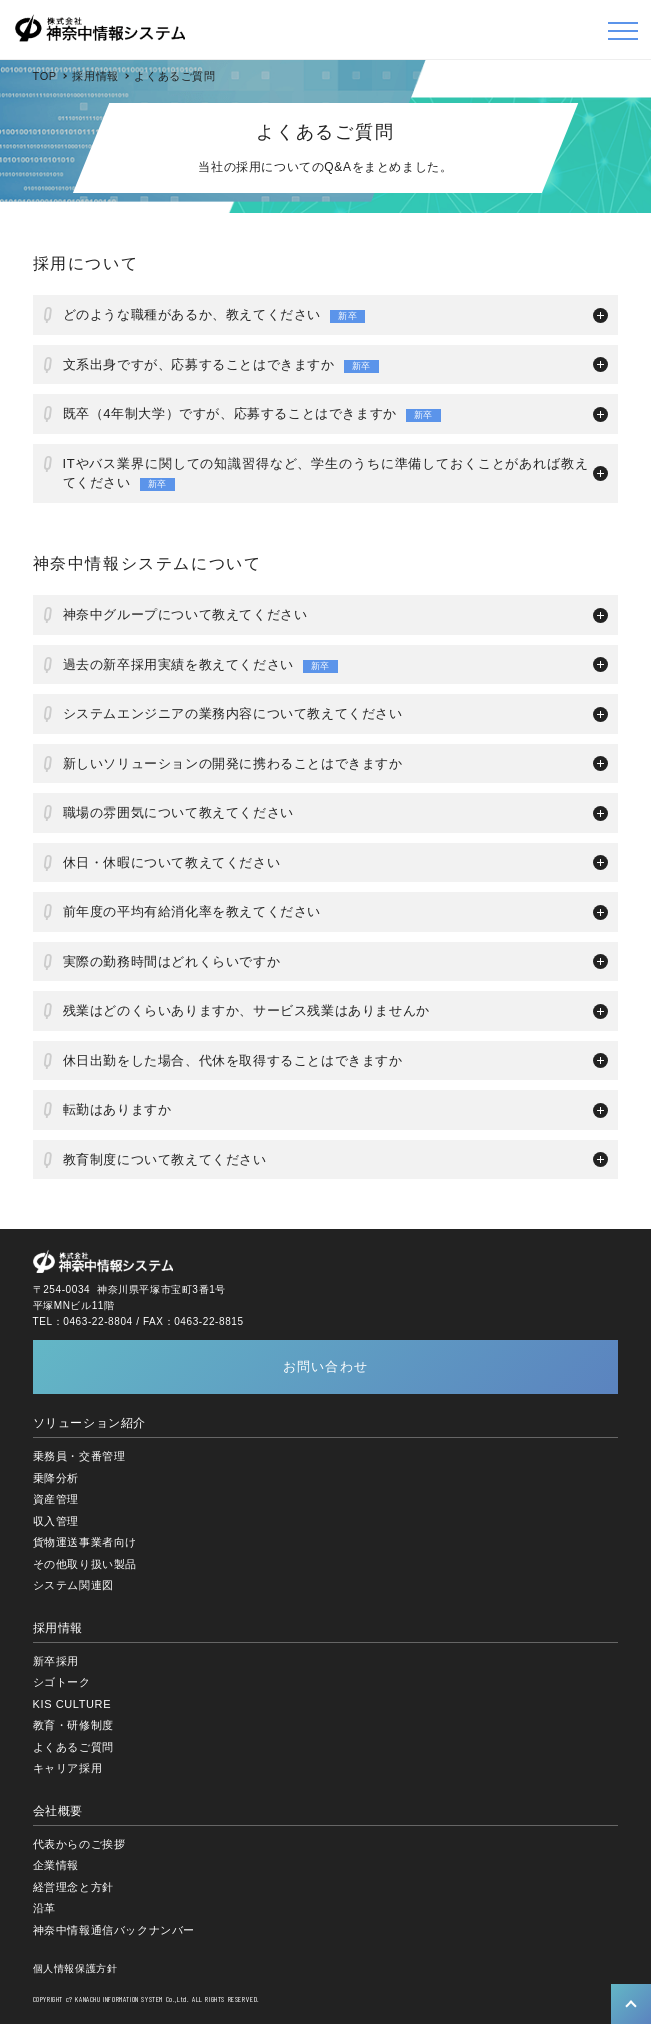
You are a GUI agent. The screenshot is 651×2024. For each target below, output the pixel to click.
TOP (45, 76)
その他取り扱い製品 (85, 1564)
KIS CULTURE (72, 1704)
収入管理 (56, 1521)
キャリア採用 (68, 1768)
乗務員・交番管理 (79, 1456)
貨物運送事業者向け (85, 1542)
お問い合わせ (326, 1366)
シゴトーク (62, 1682)
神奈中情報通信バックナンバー (114, 1930)
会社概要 (58, 1811)
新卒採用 (56, 1661)
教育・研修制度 (73, 1725)
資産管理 (56, 1499)
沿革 (44, 1908)
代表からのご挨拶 (79, 1844)
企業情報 (56, 1865)
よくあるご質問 (73, 1747)
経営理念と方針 (73, 1887)
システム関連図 (73, 1585)
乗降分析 (56, 1478)
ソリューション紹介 (89, 1423)
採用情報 (95, 76)
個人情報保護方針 (75, 1968)
